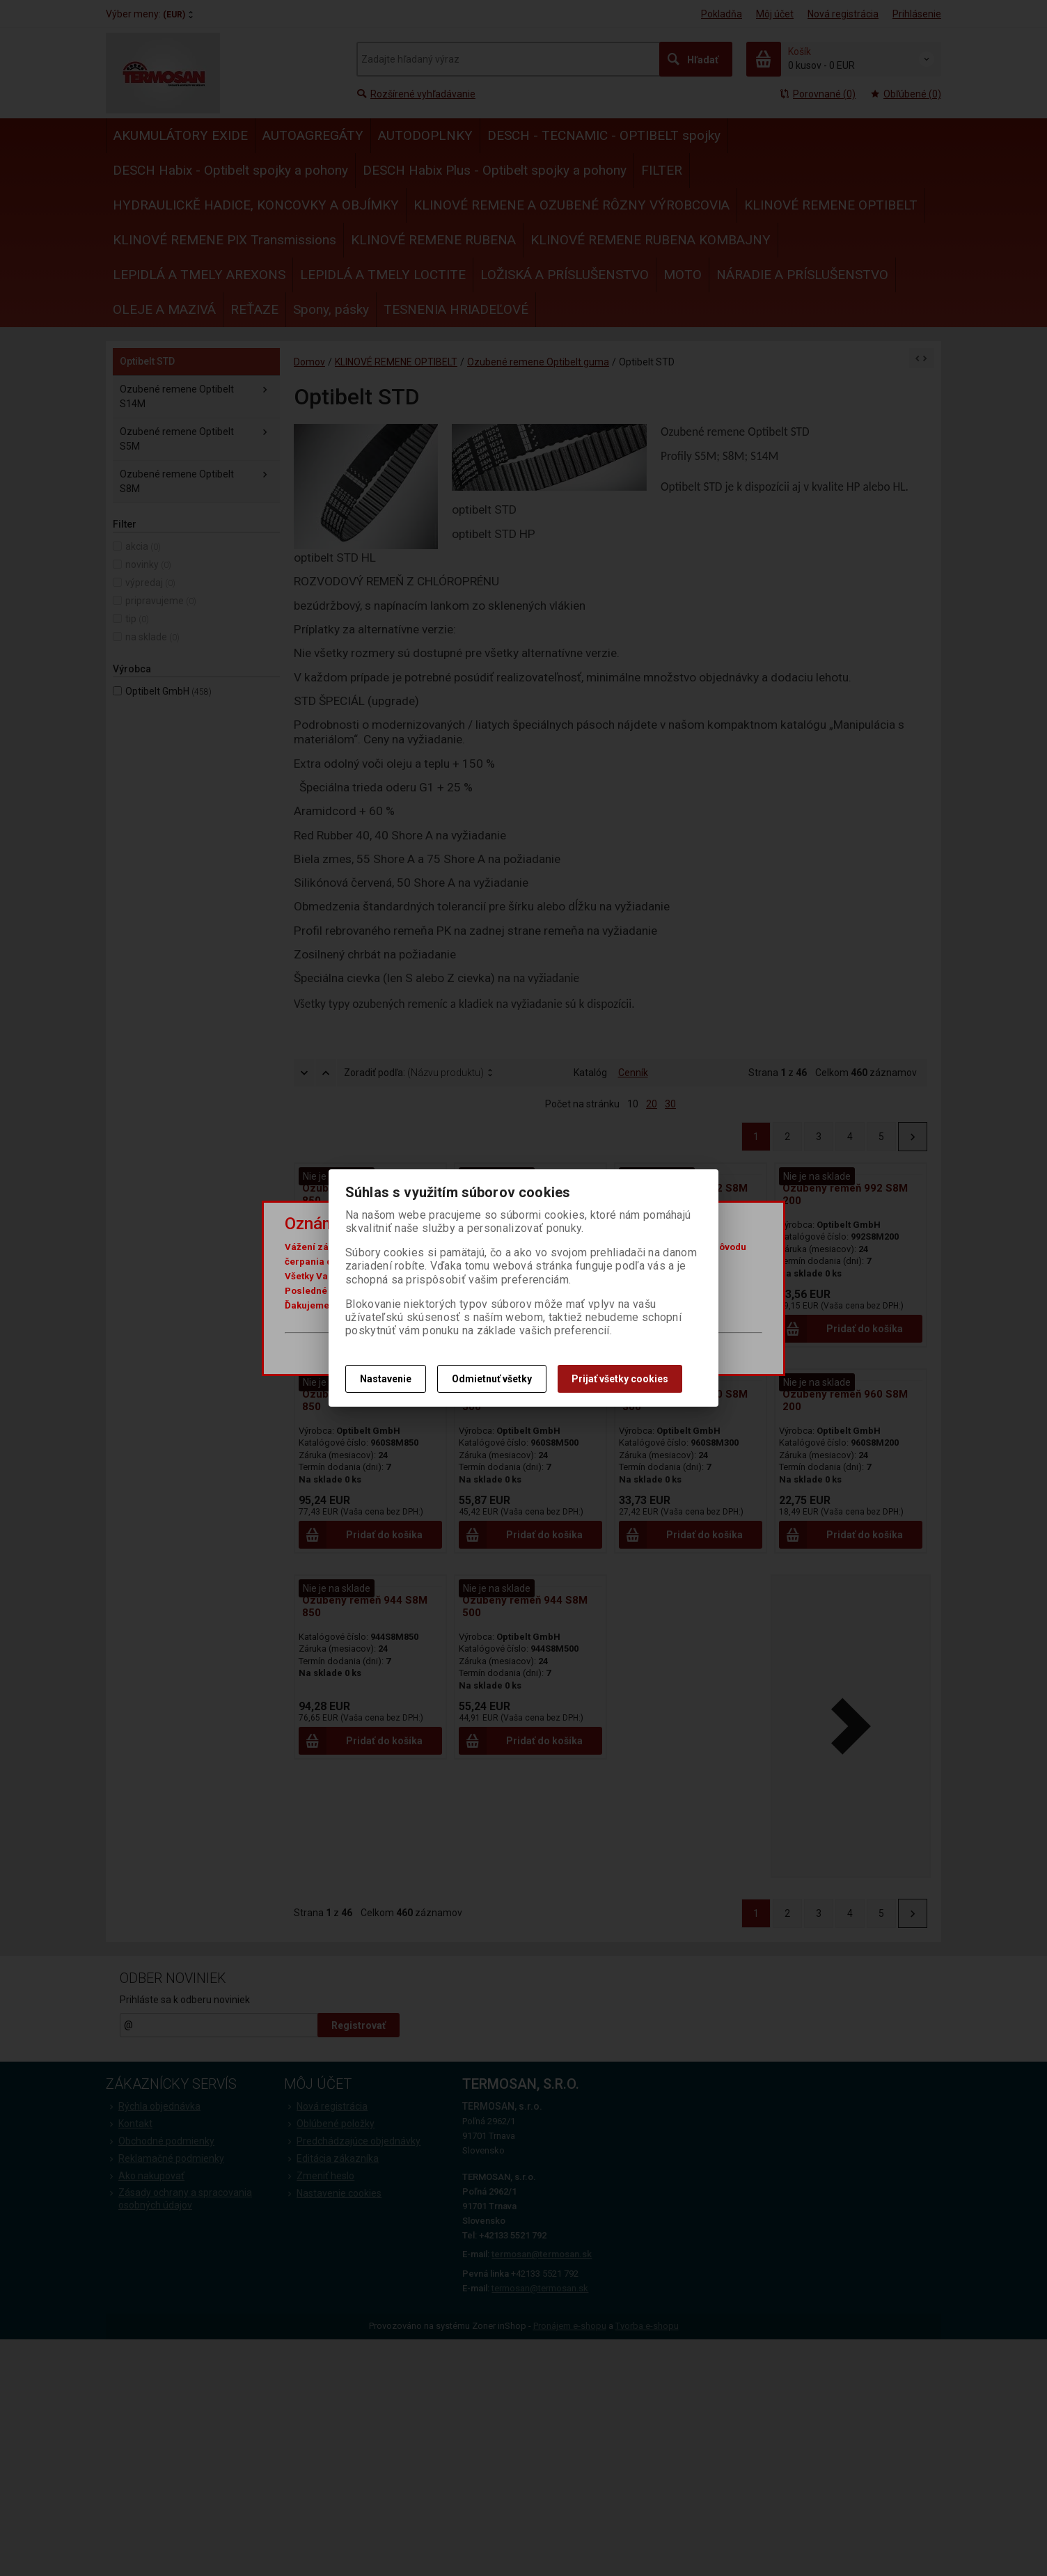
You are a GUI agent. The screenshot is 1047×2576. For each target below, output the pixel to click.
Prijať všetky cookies (620, 1378)
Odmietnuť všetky (492, 1378)
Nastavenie (385, 1378)
